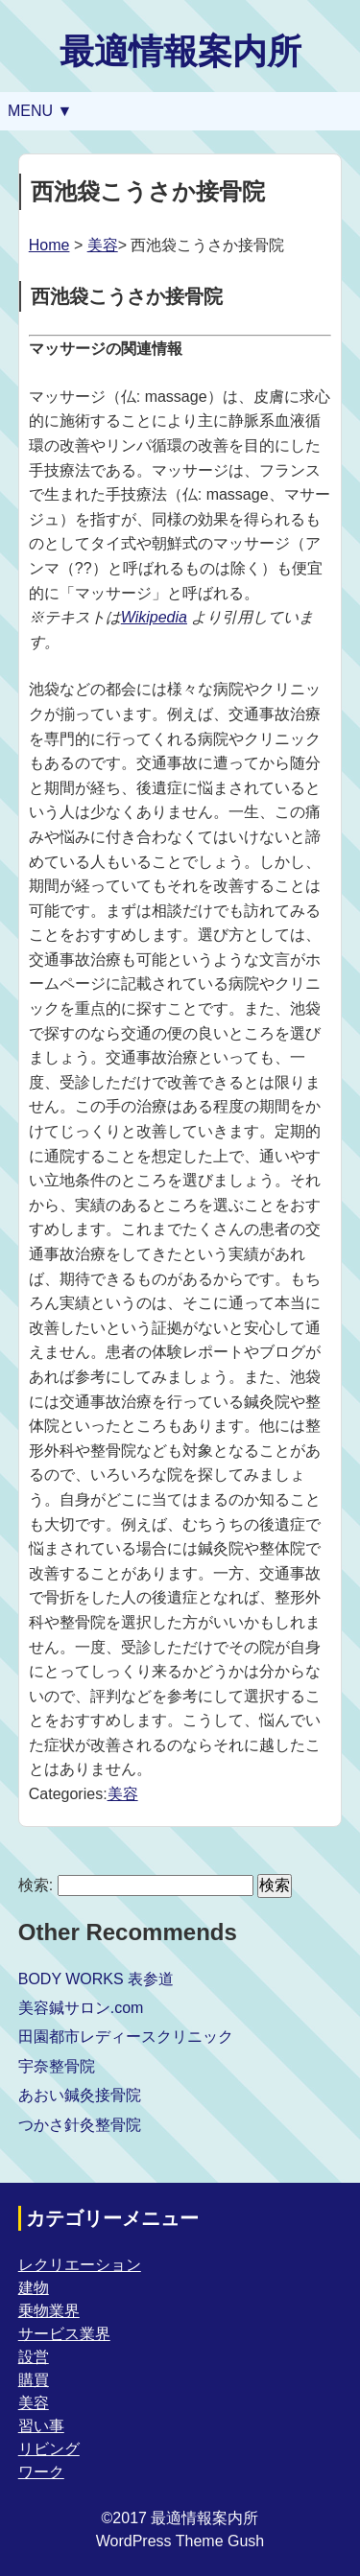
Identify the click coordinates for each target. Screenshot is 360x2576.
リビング (49, 2449)
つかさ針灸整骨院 (79, 2125)
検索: (35, 1885)
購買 (33, 2380)
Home (49, 245)
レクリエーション (79, 2265)
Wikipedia (154, 617)
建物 (33, 2288)
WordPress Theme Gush (180, 2541)
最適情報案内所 (180, 51)
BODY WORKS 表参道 (96, 1979)
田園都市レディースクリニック (125, 2036)
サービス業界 (64, 2334)
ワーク (41, 2472)
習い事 (41, 2426)
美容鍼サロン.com (81, 2008)
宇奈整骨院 (56, 2066)
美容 (102, 245)
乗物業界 (49, 2311)
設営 (33, 2357)
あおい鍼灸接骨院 (79, 2095)
